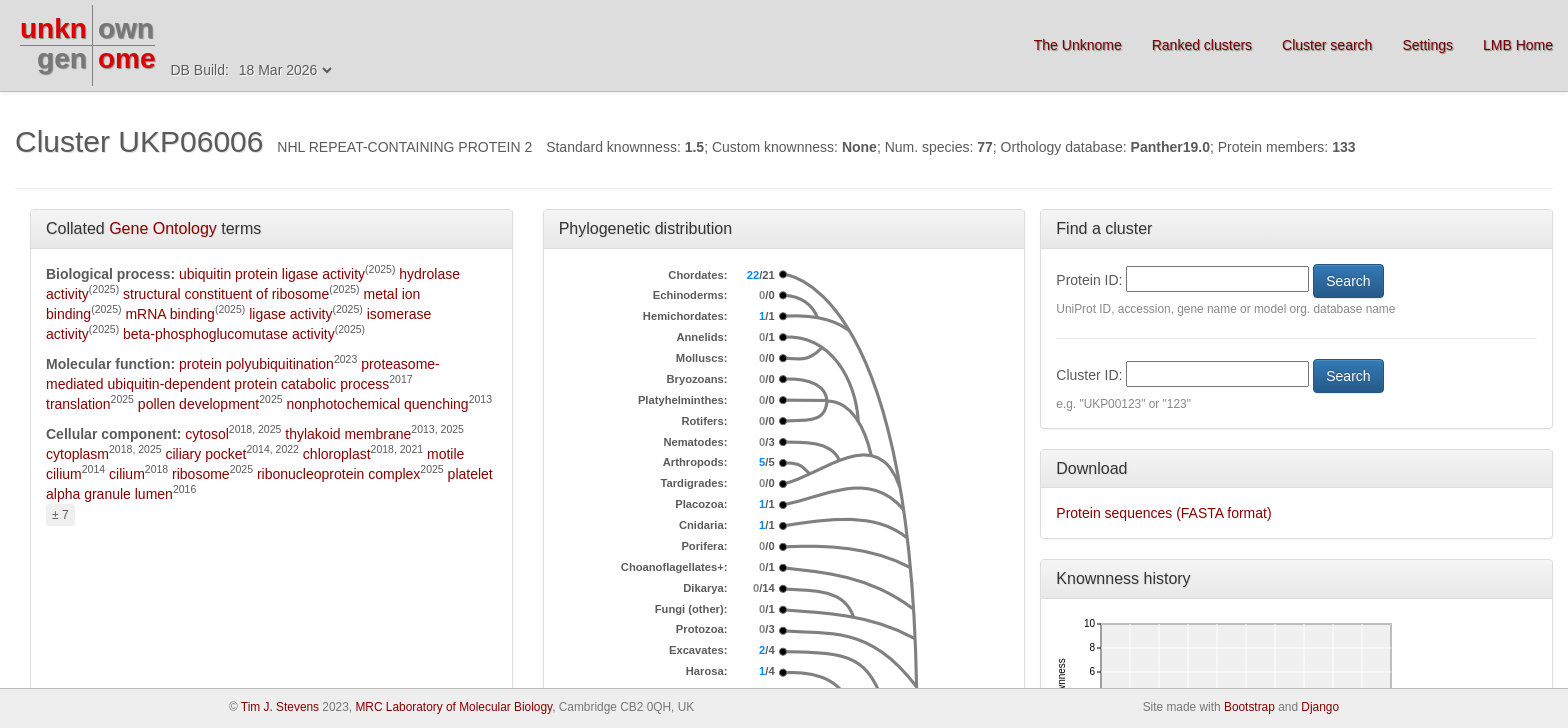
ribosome (201, 474)
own (126, 28)
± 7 (60, 515)
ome (127, 58)
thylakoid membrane (348, 434)
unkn (53, 28)
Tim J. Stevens (280, 707)
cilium (127, 474)
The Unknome (1078, 45)
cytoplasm (77, 454)
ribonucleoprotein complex (338, 474)
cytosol (207, 434)
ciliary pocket (205, 454)
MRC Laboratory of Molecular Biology (453, 707)
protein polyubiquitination (256, 364)
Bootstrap (1249, 707)
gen (62, 58)
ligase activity (290, 314)
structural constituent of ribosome (226, 294)
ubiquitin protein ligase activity (272, 274)
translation (78, 404)
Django (1320, 707)
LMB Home (1518, 45)
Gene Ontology (163, 228)
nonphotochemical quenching (378, 404)
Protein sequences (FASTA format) (1163, 513)
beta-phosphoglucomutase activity (229, 334)
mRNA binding (170, 314)
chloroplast (337, 454)
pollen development (198, 404)
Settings (1427, 45)
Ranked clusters (1202, 45)
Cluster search (1327, 45)
